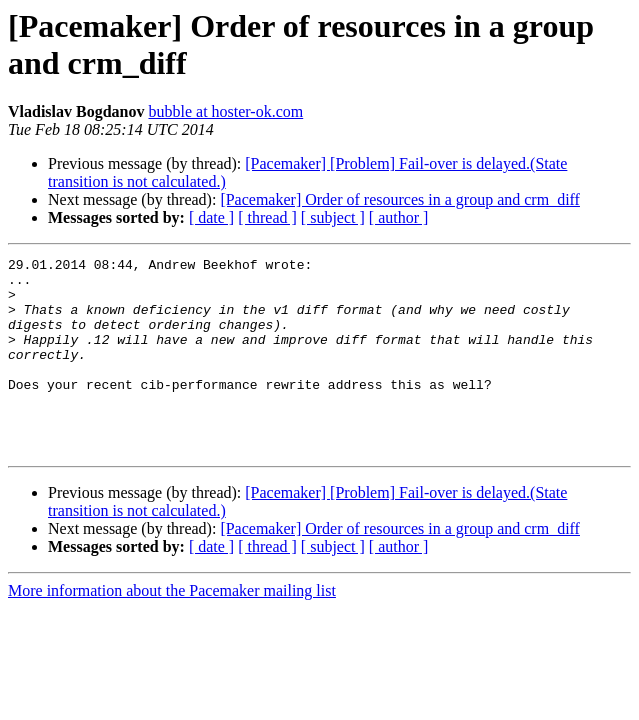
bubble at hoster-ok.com (225, 111)
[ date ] (211, 217)
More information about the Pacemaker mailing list (172, 629)
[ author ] (399, 217)
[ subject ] (333, 217)
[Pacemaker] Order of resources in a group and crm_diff (400, 199)
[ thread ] (267, 217)
